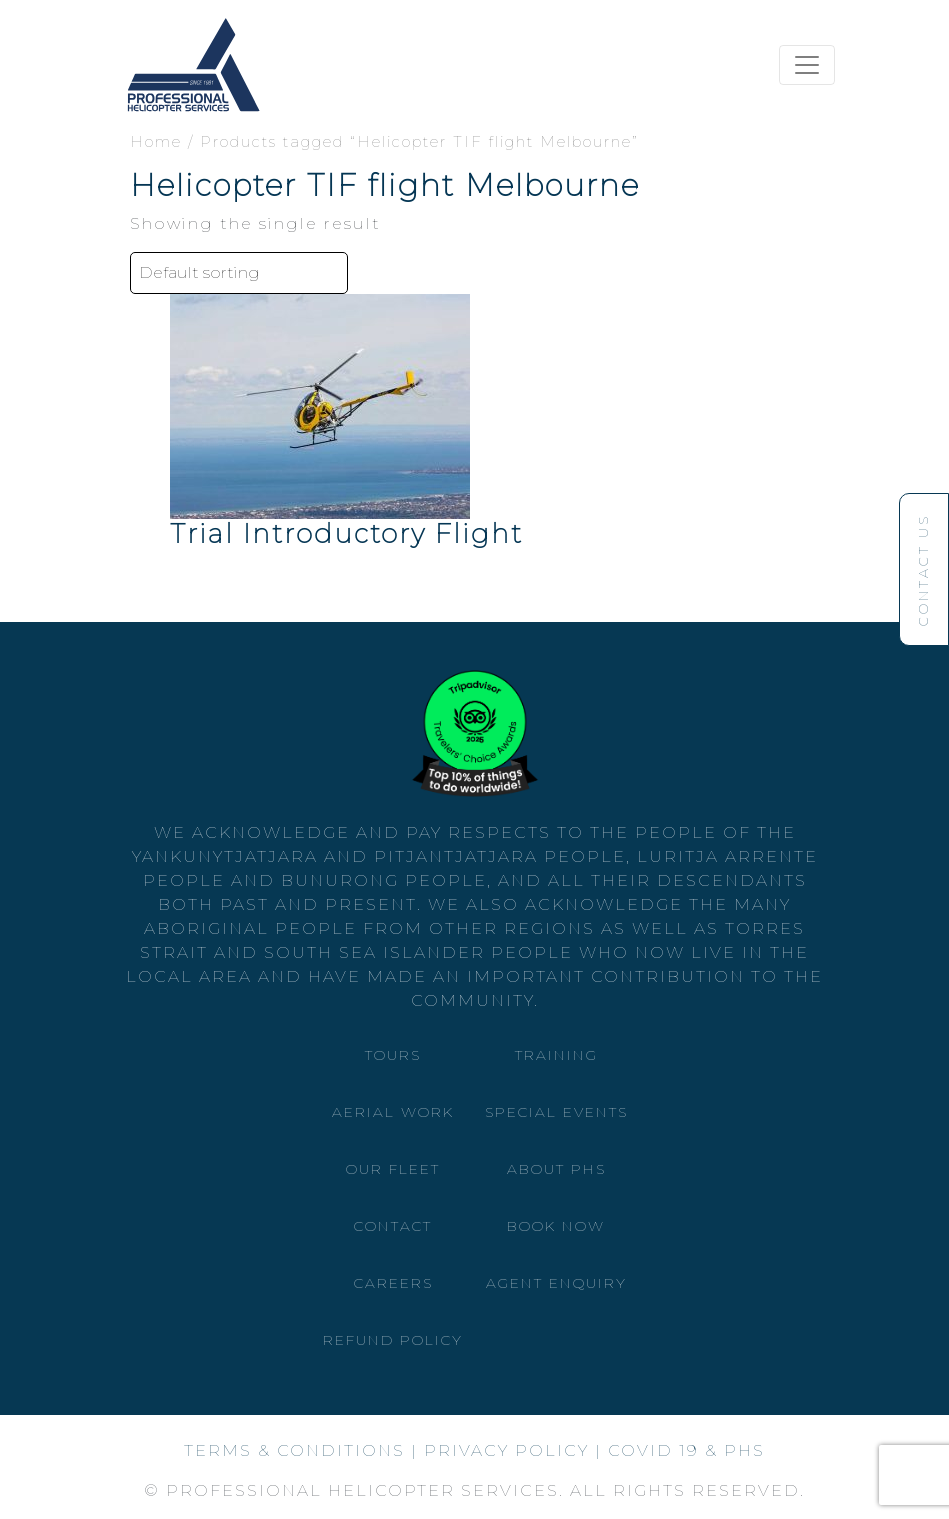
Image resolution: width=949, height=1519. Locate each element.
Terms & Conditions (294, 1450)
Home (156, 142)
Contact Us (923, 562)
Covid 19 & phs (686, 1450)
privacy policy (506, 1450)
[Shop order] (239, 273)
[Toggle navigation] (807, 65)
